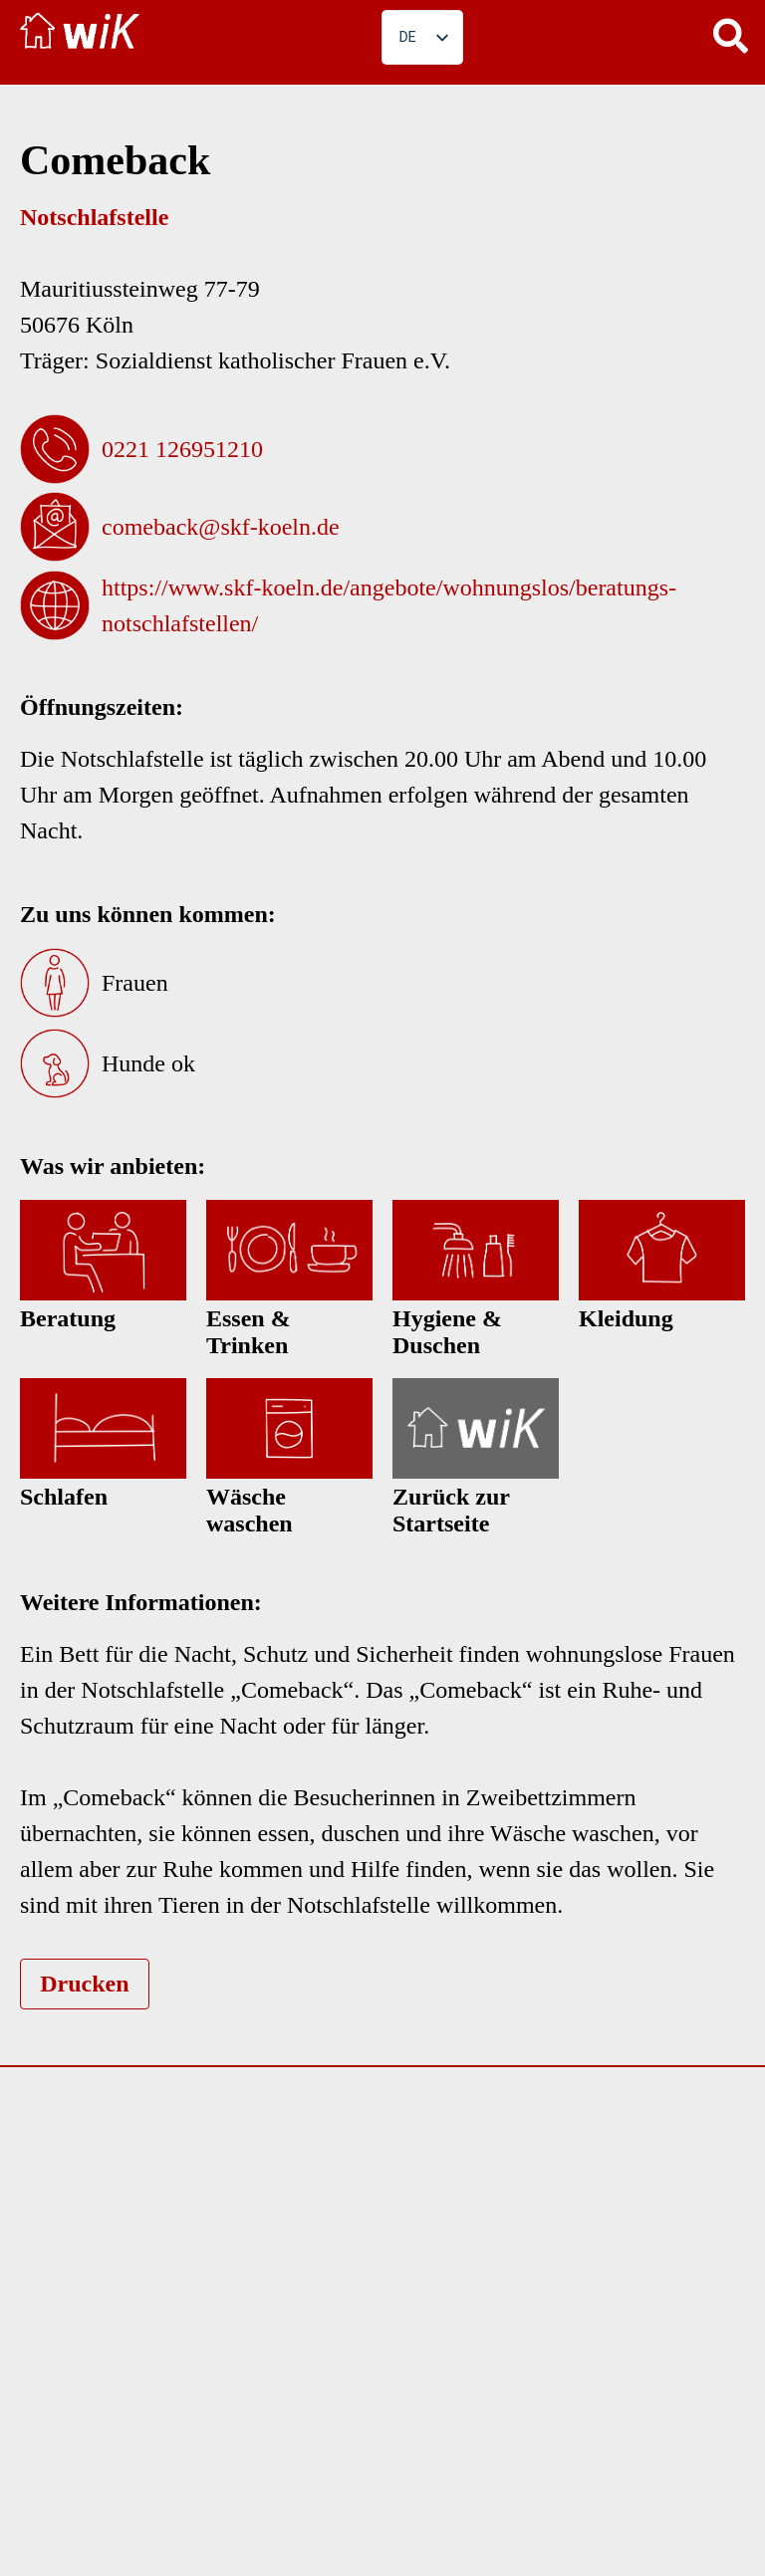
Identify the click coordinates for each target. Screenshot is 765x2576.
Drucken (84, 1983)
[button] (730, 35)
